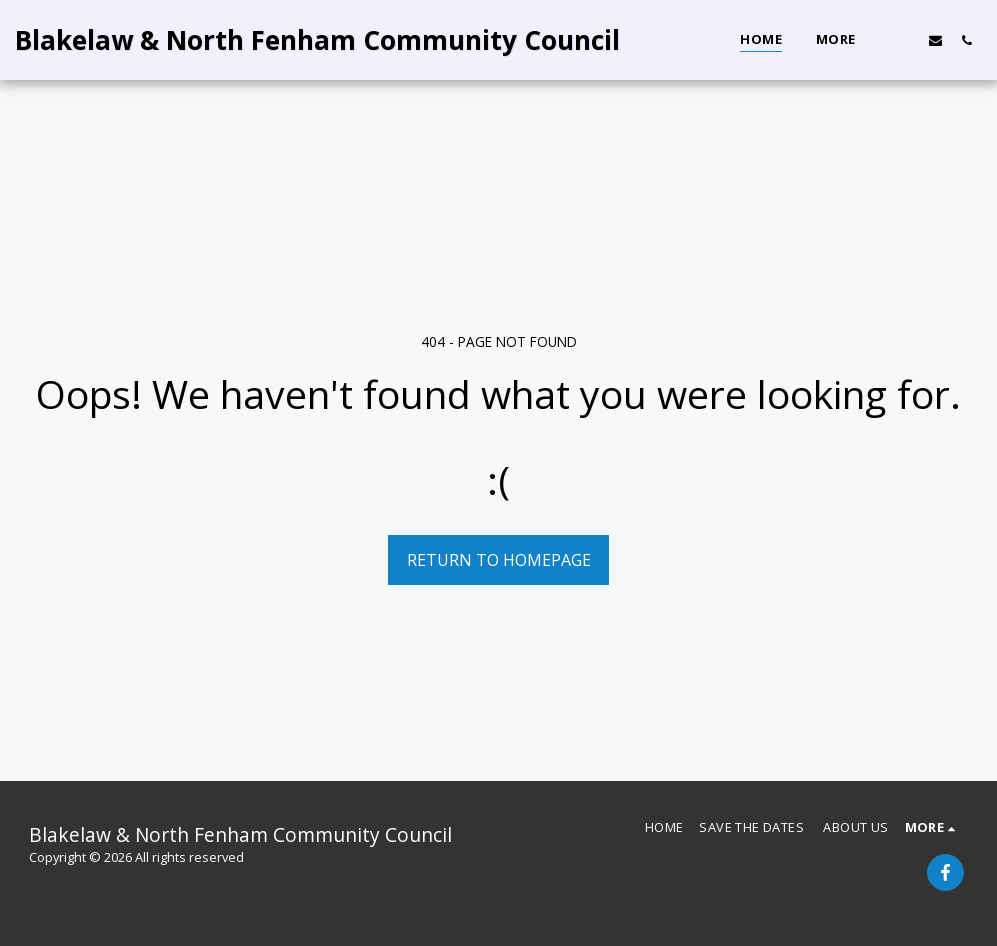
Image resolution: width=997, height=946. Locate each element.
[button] (904, 40)
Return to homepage (499, 560)
